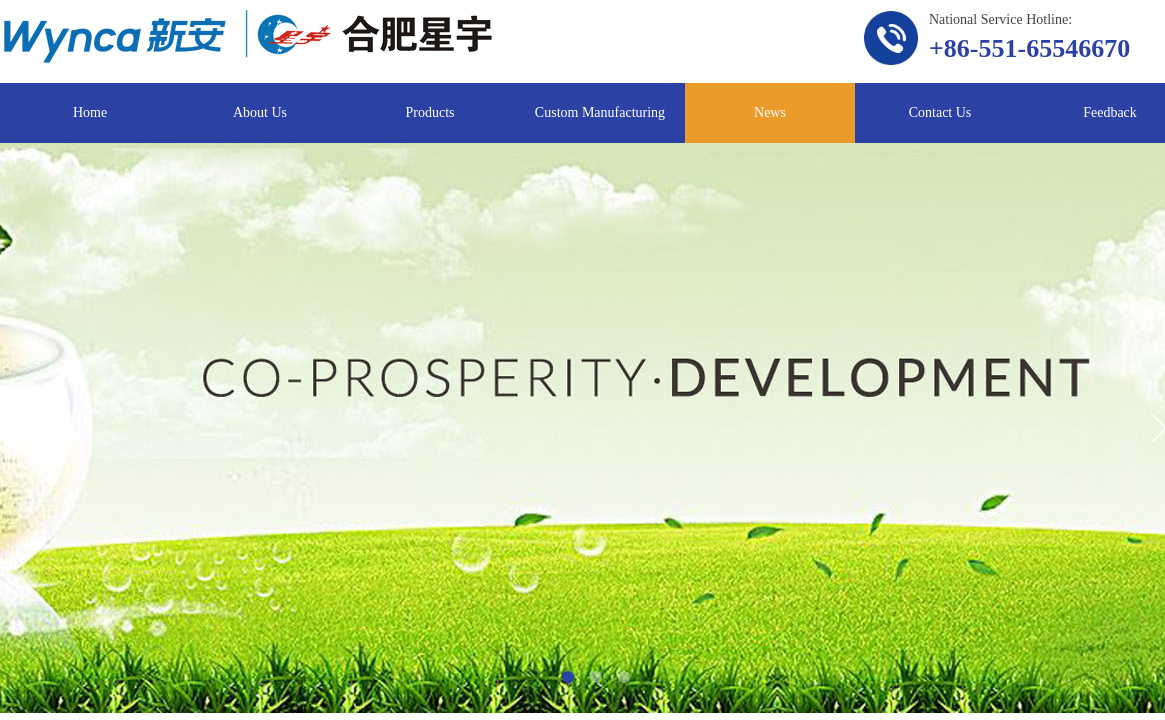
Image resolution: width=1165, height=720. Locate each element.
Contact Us (940, 112)
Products (430, 112)
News (770, 112)
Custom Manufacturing (600, 112)
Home (90, 112)
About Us (260, 112)
